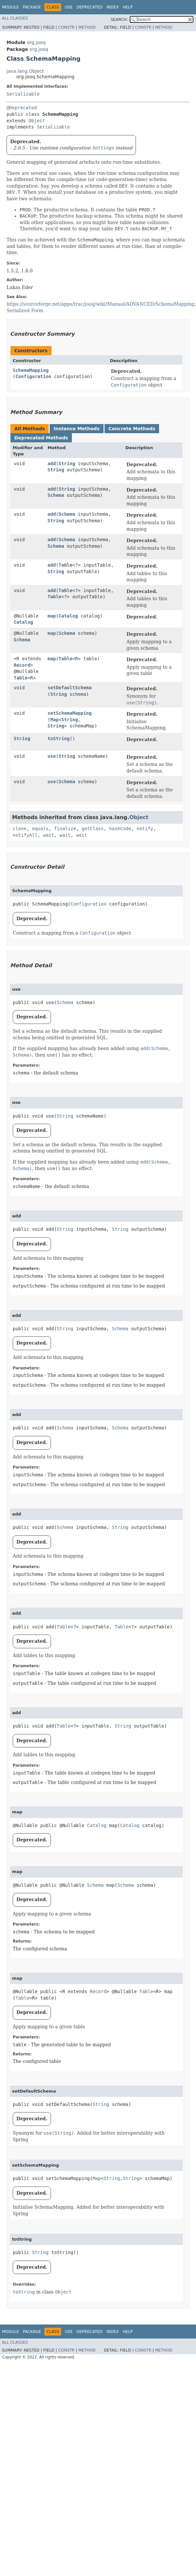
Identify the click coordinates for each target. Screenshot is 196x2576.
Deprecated (89, 7)
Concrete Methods (131, 428)
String (66, 463)
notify (145, 828)
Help (128, 7)
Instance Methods (76, 428)
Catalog (23, 622)
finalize (65, 828)
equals (40, 828)
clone (19, 828)
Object (36, 120)
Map (54, 719)
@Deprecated (22, 107)
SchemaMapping (31, 370)
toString (59, 738)
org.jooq (36, 42)
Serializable (23, 94)
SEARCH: (119, 19)
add (52, 463)
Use (69, 7)
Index (112, 7)
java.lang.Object (25, 71)
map (52, 615)
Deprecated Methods (41, 437)
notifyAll (25, 835)
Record (22, 665)
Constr (66, 27)
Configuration (33, 376)
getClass (93, 828)
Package (32, 7)
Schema (56, 495)
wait (48, 835)
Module (10, 7)
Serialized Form (25, 310)
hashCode (120, 828)
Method (87, 27)
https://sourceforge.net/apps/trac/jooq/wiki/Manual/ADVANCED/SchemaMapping (100, 304)
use (52, 756)
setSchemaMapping (70, 713)
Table (65, 565)
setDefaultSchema (70, 687)
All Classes (15, 18)
